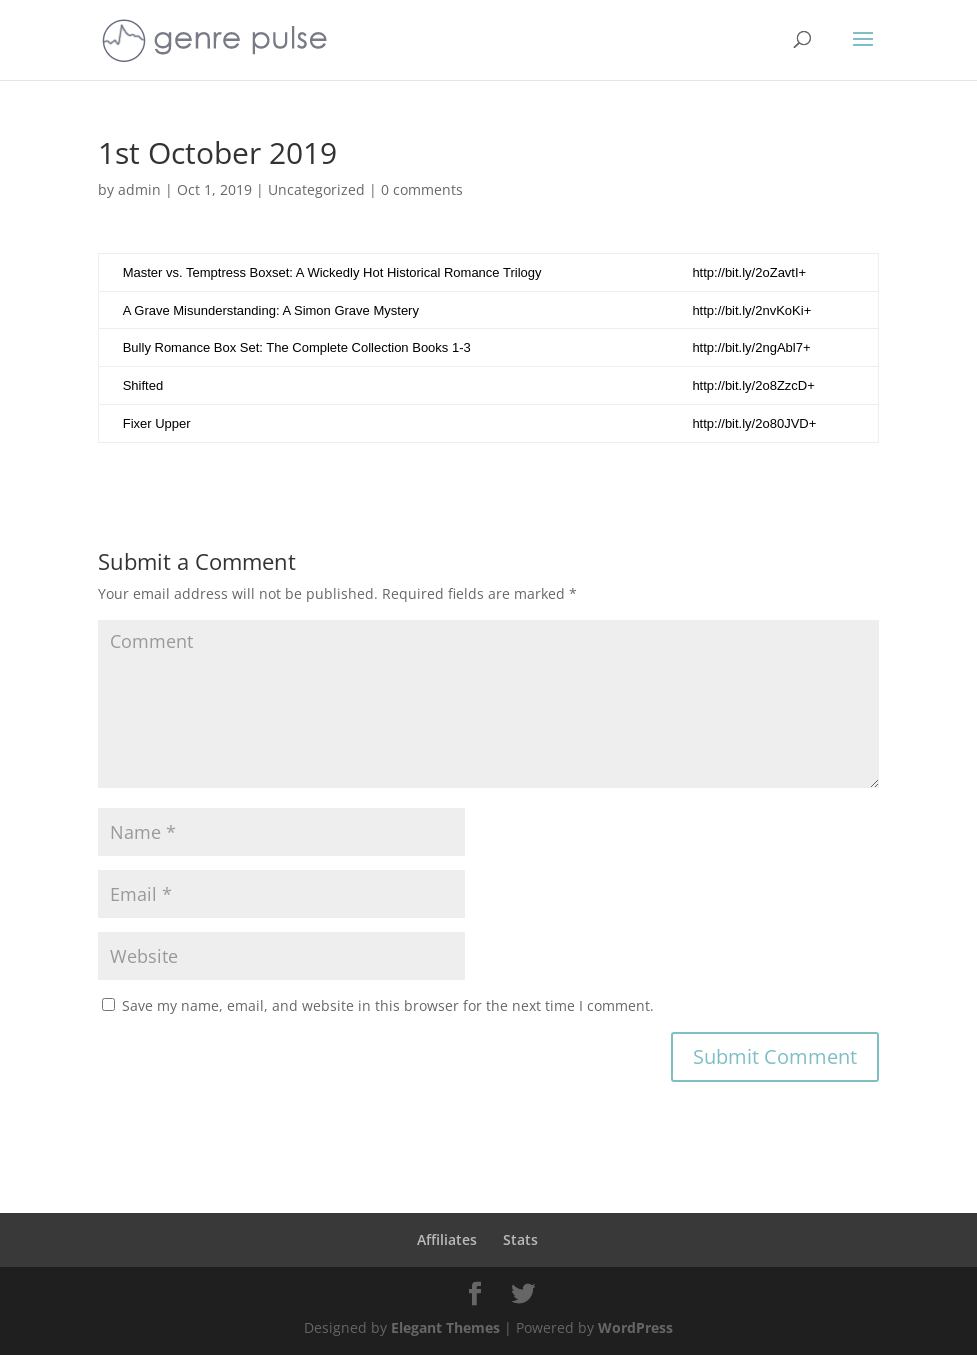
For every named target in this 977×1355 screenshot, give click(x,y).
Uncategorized (316, 189)
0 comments (422, 189)
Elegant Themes (445, 1327)
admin (139, 189)
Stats (520, 1239)
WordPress (635, 1327)
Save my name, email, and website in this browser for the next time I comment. (388, 1005)
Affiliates (447, 1239)
